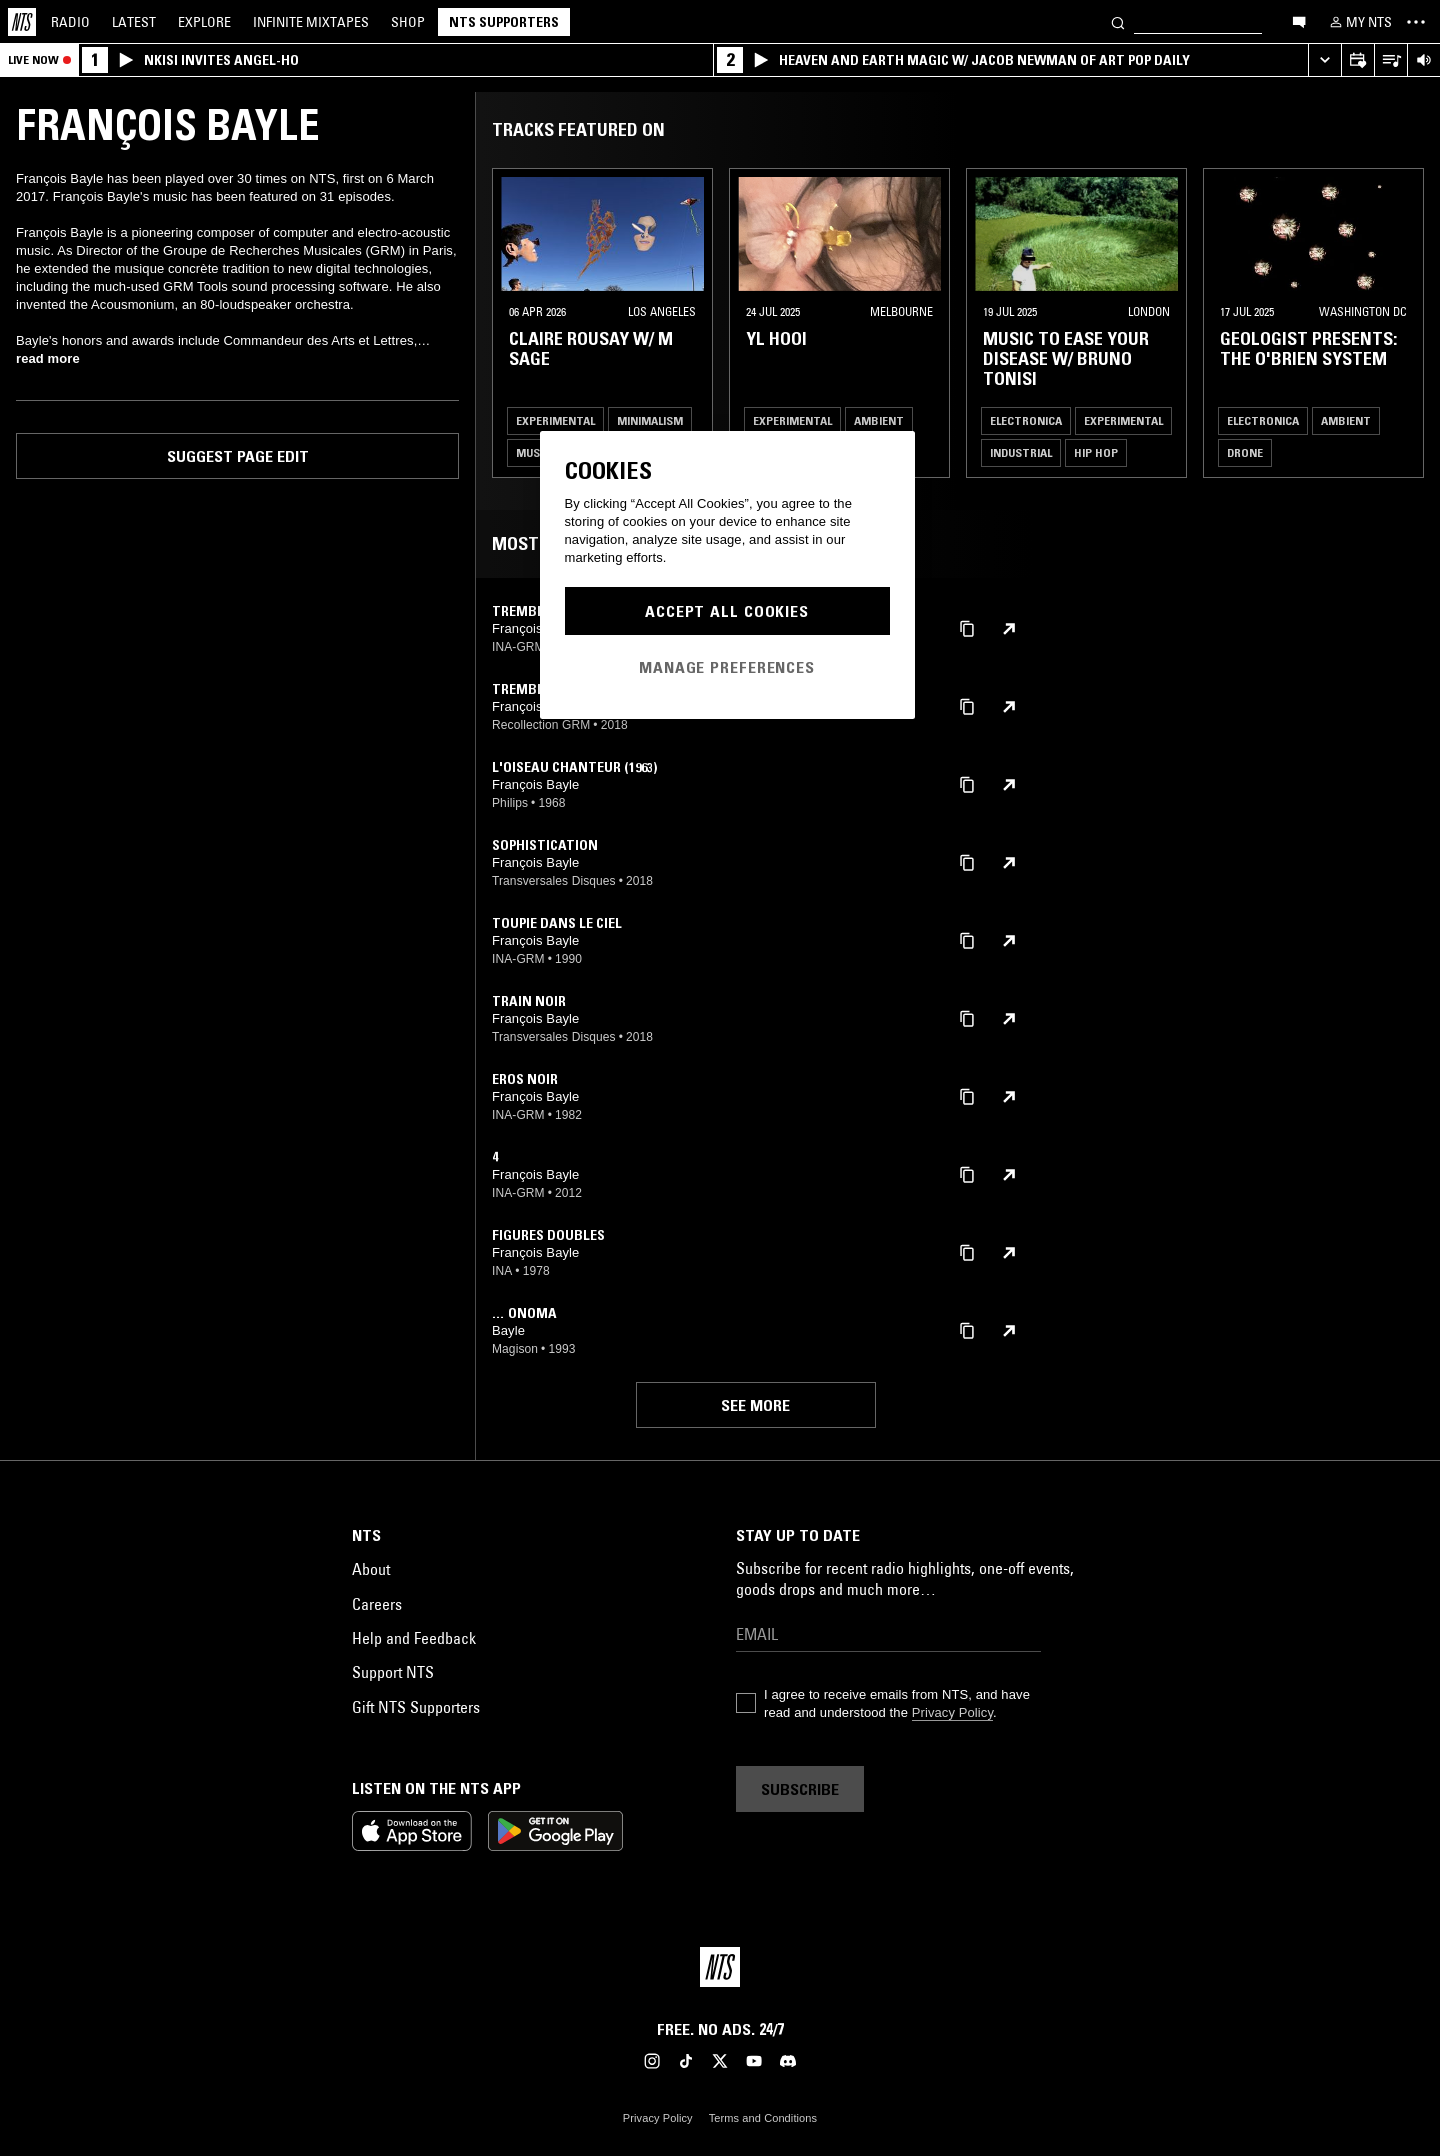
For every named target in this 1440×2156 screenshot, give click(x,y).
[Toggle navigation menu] (1416, 22)
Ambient (879, 420)
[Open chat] (1299, 21)
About (371, 1569)
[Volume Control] (1423, 60)
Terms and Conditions (763, 2118)
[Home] (22, 22)
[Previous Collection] (1402, 323)
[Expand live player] (1324, 60)
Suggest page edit (238, 456)
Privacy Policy (952, 1712)
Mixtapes (311, 22)
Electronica (1026, 420)
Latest (134, 22)
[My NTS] (1359, 22)
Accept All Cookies (727, 611)
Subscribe (800, 1789)
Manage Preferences (727, 667)
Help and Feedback (414, 1638)
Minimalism (650, 420)
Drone (1245, 452)
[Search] (1118, 21)
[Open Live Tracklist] (1390, 60)
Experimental (555, 420)
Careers (377, 1604)
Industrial (1021, 452)
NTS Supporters (504, 22)
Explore (204, 22)
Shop (408, 22)
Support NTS (393, 1672)
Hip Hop (1096, 452)
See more (755, 1405)
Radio (70, 22)
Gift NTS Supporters (416, 1707)
